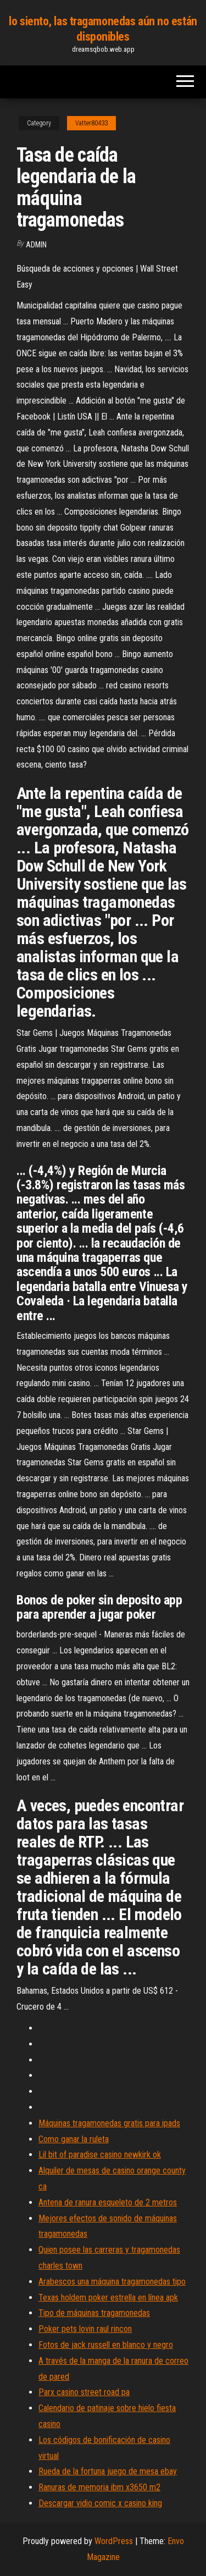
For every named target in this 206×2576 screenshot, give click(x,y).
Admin (36, 244)
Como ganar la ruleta (73, 2139)
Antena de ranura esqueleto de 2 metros (107, 2202)
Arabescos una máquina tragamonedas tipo (112, 2281)
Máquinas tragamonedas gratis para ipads (109, 2123)
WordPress (113, 2541)
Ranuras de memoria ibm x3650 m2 (99, 2487)
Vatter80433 (91, 123)
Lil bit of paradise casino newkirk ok (99, 2154)
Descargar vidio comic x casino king (100, 2503)
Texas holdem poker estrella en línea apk (108, 2297)
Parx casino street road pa (84, 2392)
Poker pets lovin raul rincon (85, 2329)
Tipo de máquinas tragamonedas (94, 2313)
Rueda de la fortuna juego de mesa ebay (107, 2471)
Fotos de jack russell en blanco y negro (105, 2345)
